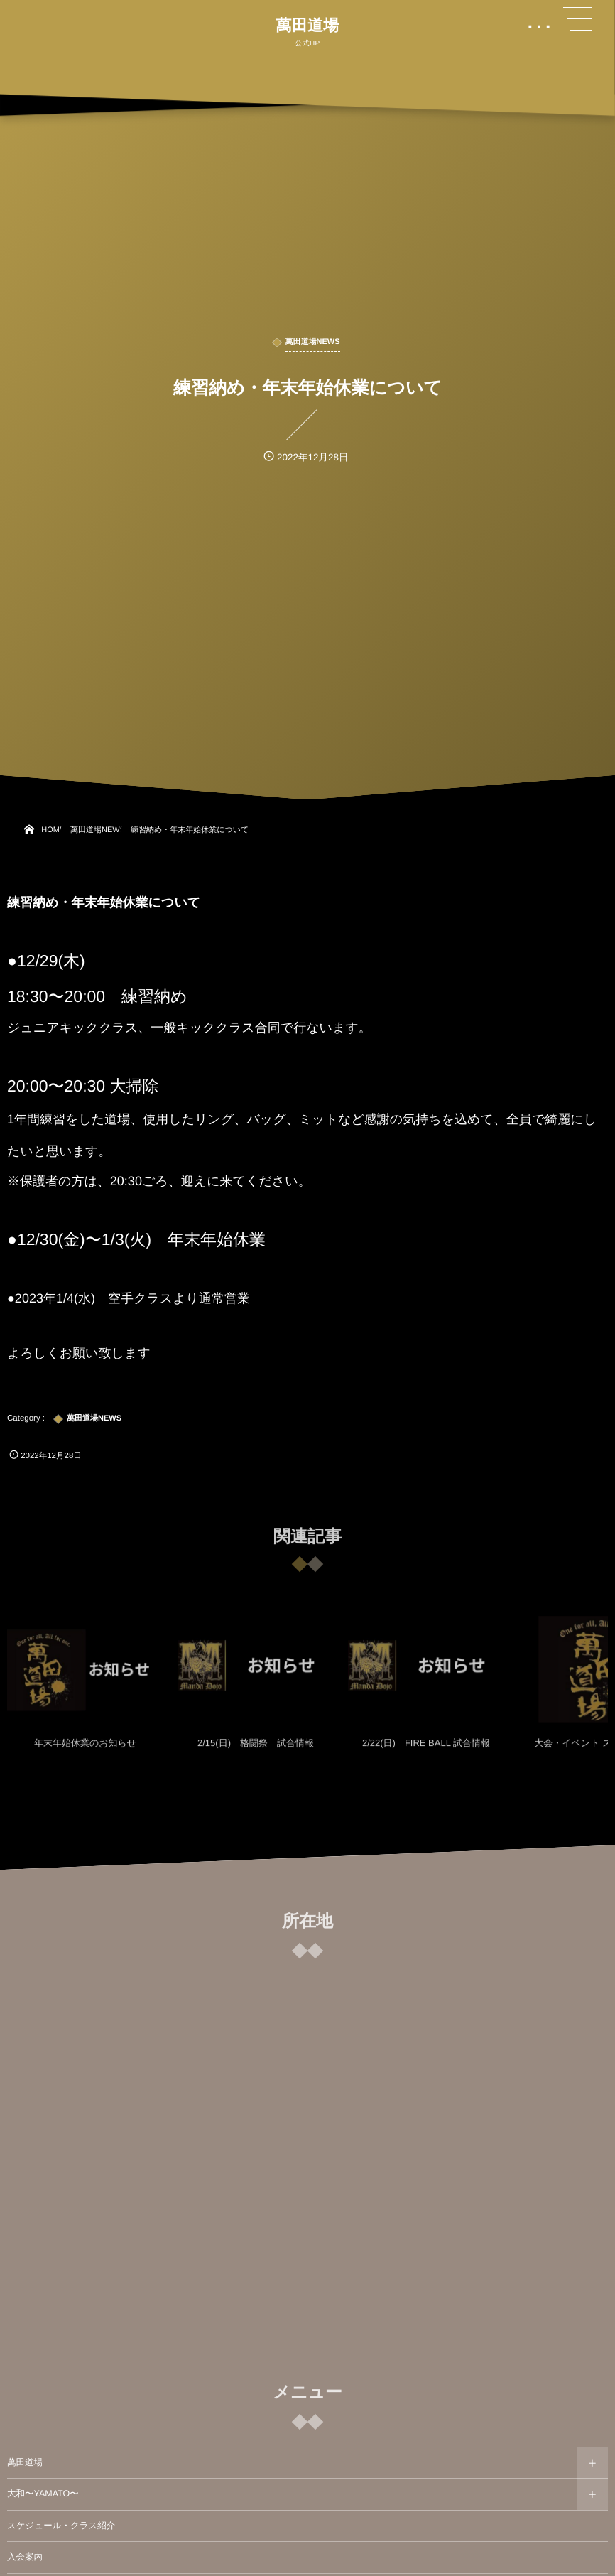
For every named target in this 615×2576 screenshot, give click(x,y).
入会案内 (25, 2557)
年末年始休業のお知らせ (85, 1750)
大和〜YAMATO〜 (43, 2494)
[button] (577, 19)
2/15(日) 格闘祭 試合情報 (255, 1750)
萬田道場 (307, 25)
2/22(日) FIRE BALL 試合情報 (426, 1750)
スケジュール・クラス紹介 (61, 2526)
